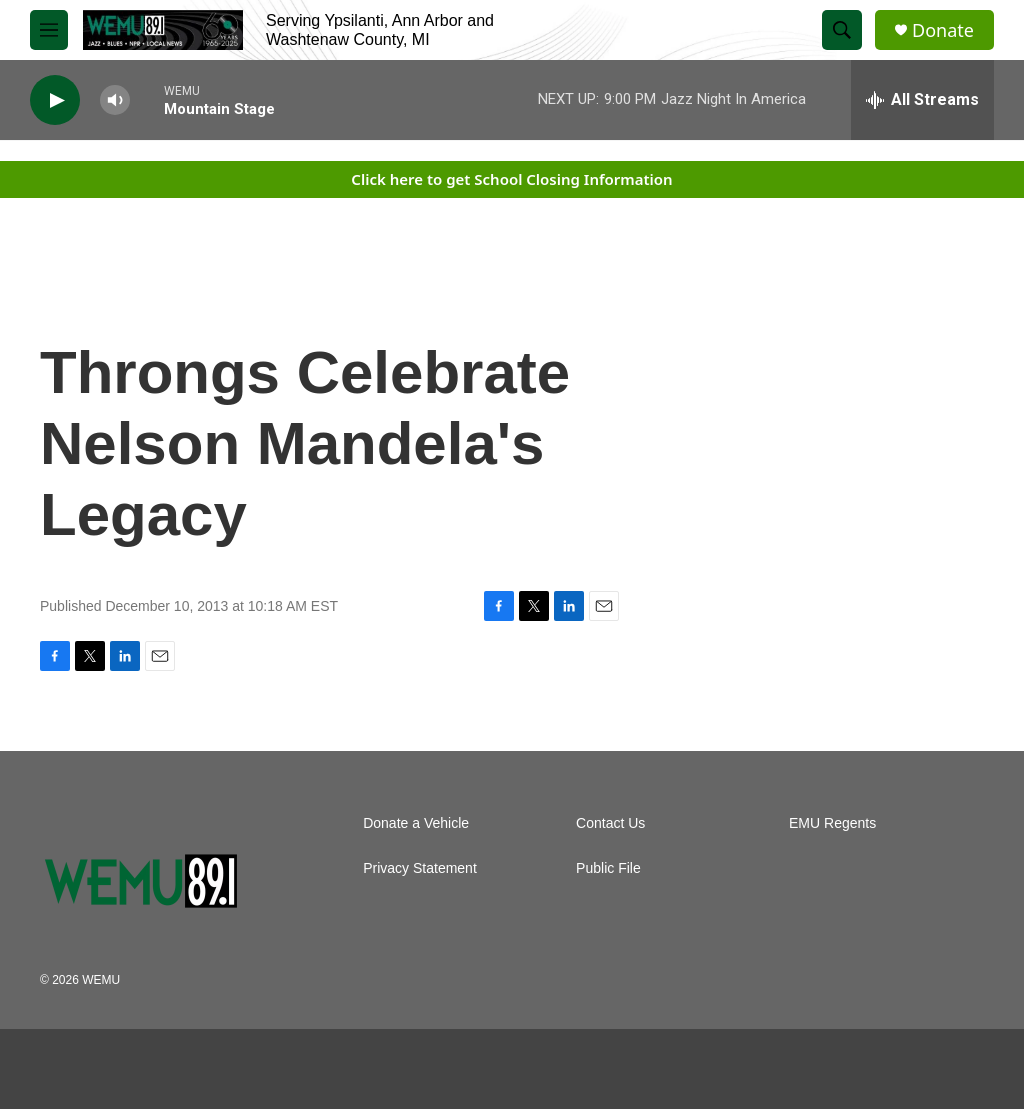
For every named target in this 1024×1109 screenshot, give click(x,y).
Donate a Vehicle (416, 823)
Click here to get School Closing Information (511, 179)
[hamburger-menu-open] (49, 30)
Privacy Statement (420, 868)
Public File (608, 868)
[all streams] (922, 100)
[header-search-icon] (842, 30)
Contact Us (610, 823)
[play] (55, 100)
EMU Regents (832, 823)
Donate (943, 30)
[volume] (115, 100)
